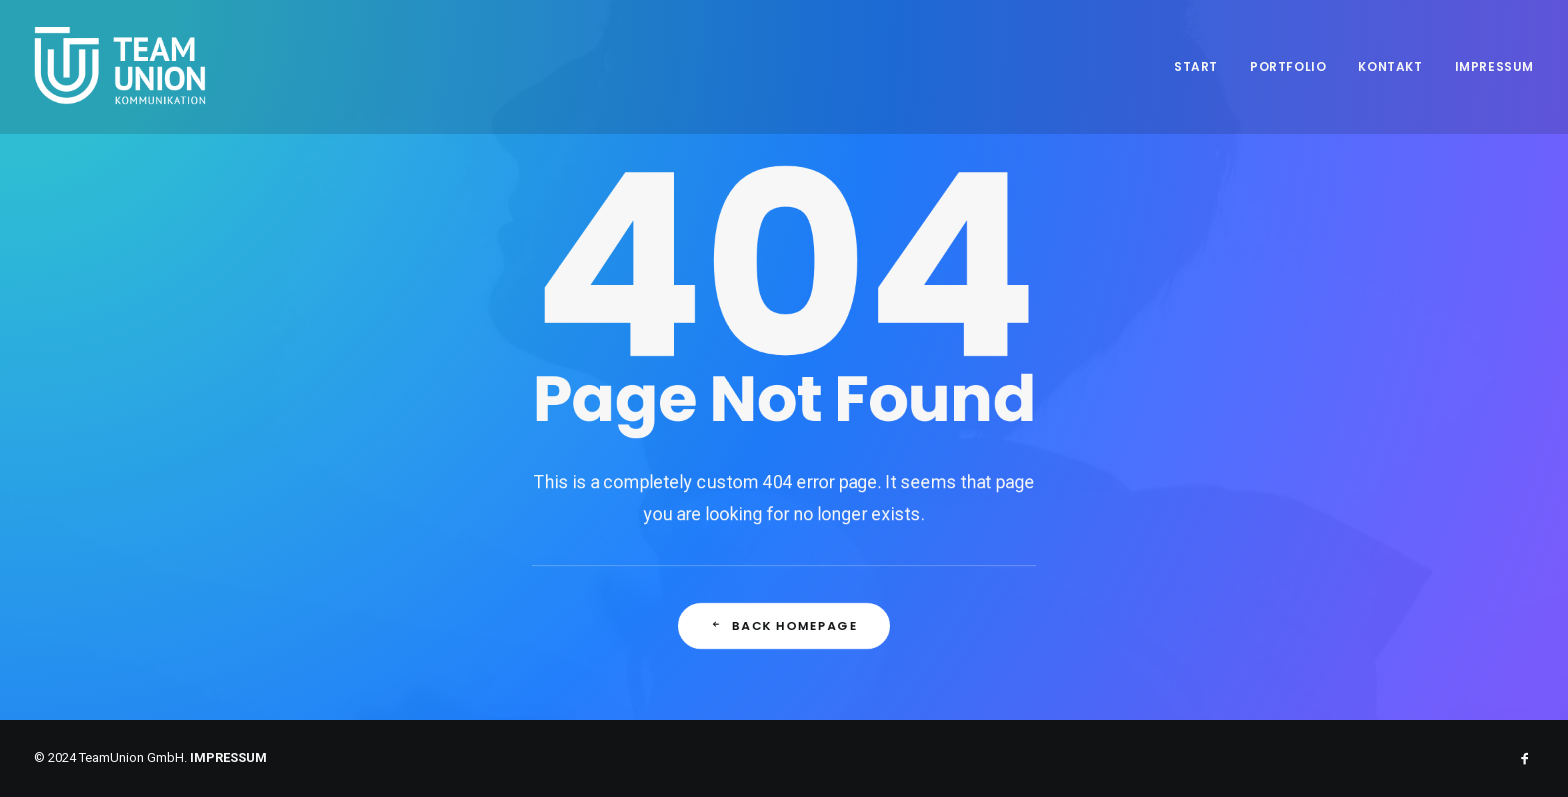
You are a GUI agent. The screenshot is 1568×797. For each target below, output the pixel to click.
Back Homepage (784, 635)
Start (1196, 66)
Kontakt (1390, 66)
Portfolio (1288, 66)
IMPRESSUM (228, 757)
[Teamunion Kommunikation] (121, 67)
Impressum (1494, 66)
